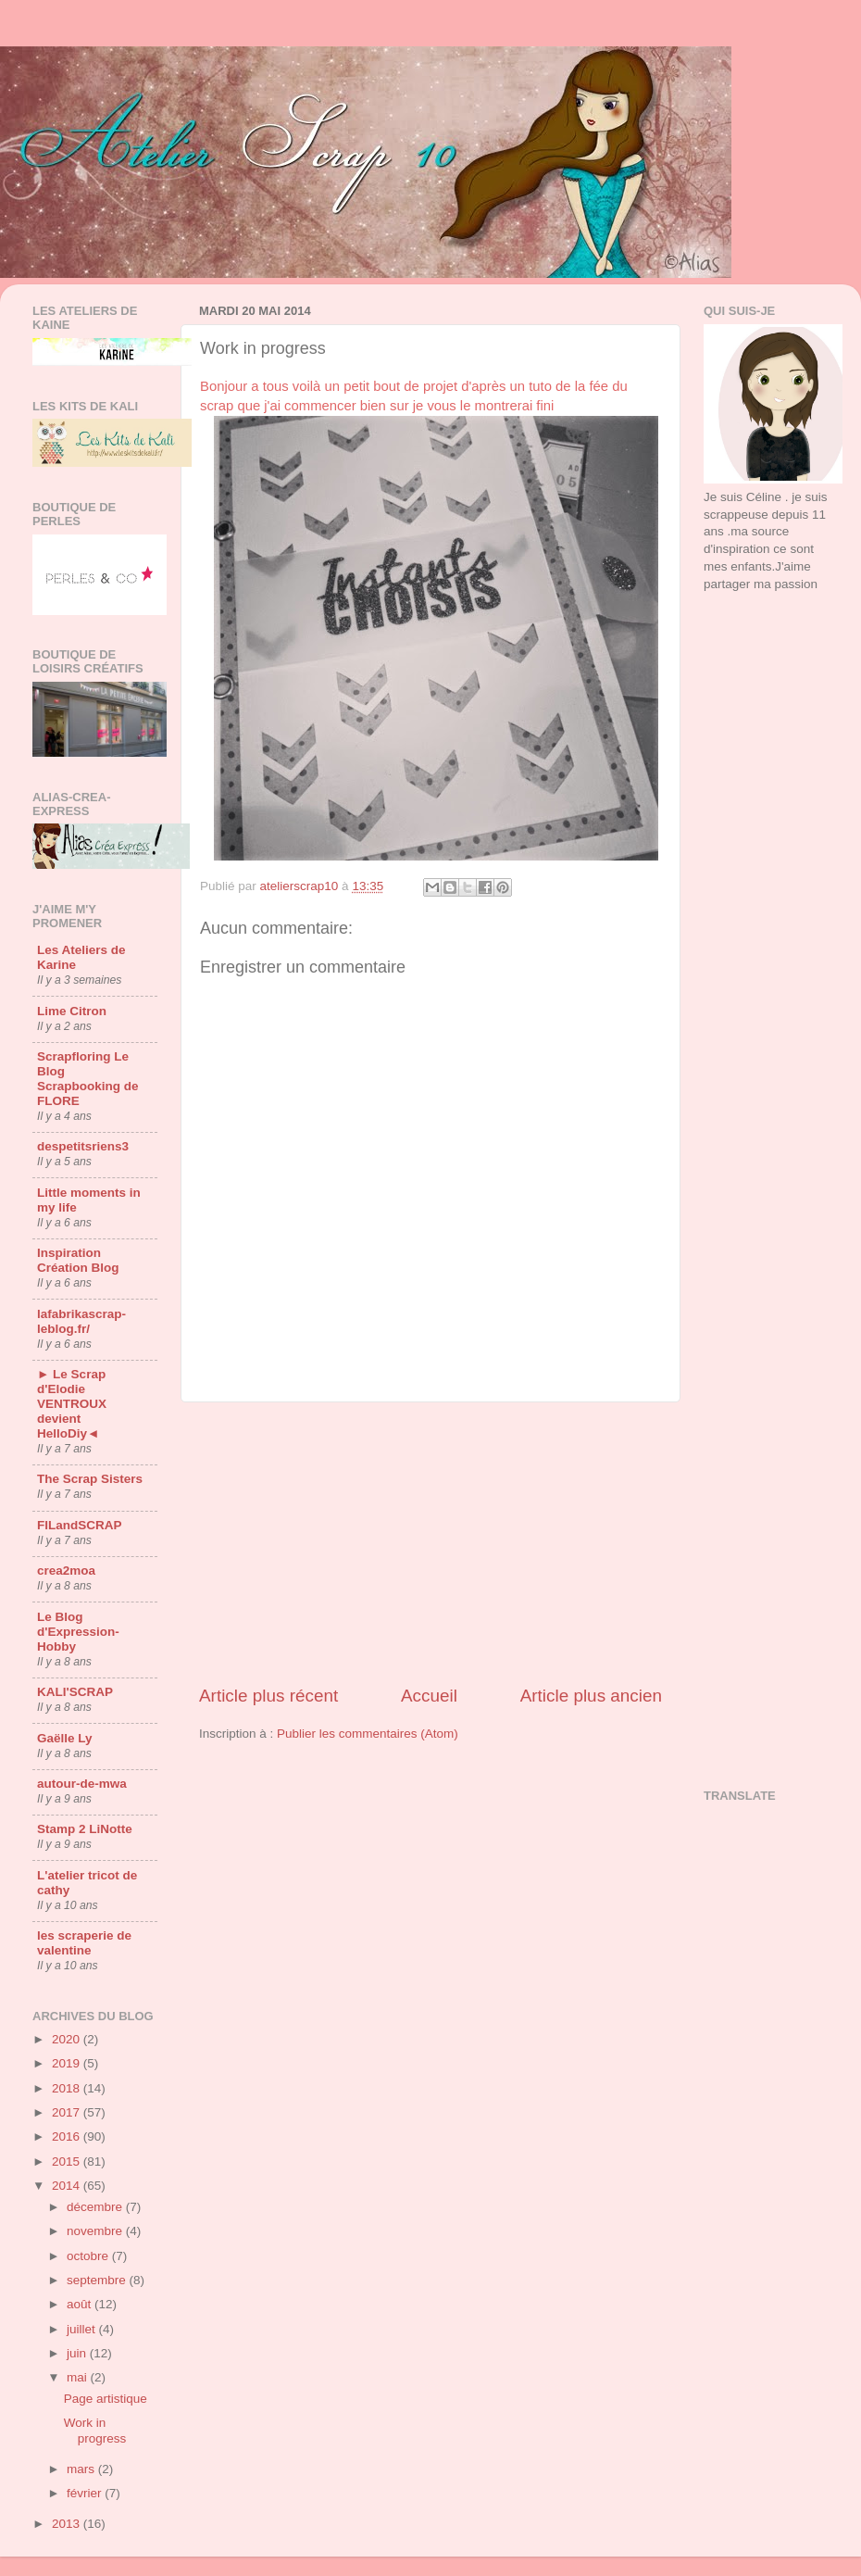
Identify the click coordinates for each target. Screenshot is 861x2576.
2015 (67, 2161)
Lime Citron (71, 1011)
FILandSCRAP (79, 1525)
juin (78, 2353)
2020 (67, 2039)
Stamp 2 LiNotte (84, 1829)
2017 (67, 2112)
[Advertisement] (431, 1543)
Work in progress (95, 2430)
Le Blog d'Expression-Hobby (78, 1631)
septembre (98, 2280)
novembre (96, 2231)
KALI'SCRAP (75, 1692)
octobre (89, 2256)
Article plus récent (268, 1695)
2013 (67, 2524)
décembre (96, 2207)
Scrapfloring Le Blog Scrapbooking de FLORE (88, 1078)
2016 (67, 2136)
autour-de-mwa (82, 1784)
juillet (83, 2329)
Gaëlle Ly (65, 1738)
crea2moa (66, 1570)
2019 (67, 2063)
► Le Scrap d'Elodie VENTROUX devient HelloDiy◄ (71, 1403)
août (80, 2304)
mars (82, 2469)
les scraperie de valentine (84, 1943)
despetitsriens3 (83, 1146)
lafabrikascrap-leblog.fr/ (81, 1321)
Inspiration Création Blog (78, 1260)
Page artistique (105, 2399)
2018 (67, 2088)
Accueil (429, 1695)
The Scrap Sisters (90, 1479)
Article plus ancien (591, 1695)
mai (79, 2377)
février (86, 2493)
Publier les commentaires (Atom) (367, 1733)
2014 (67, 2186)
